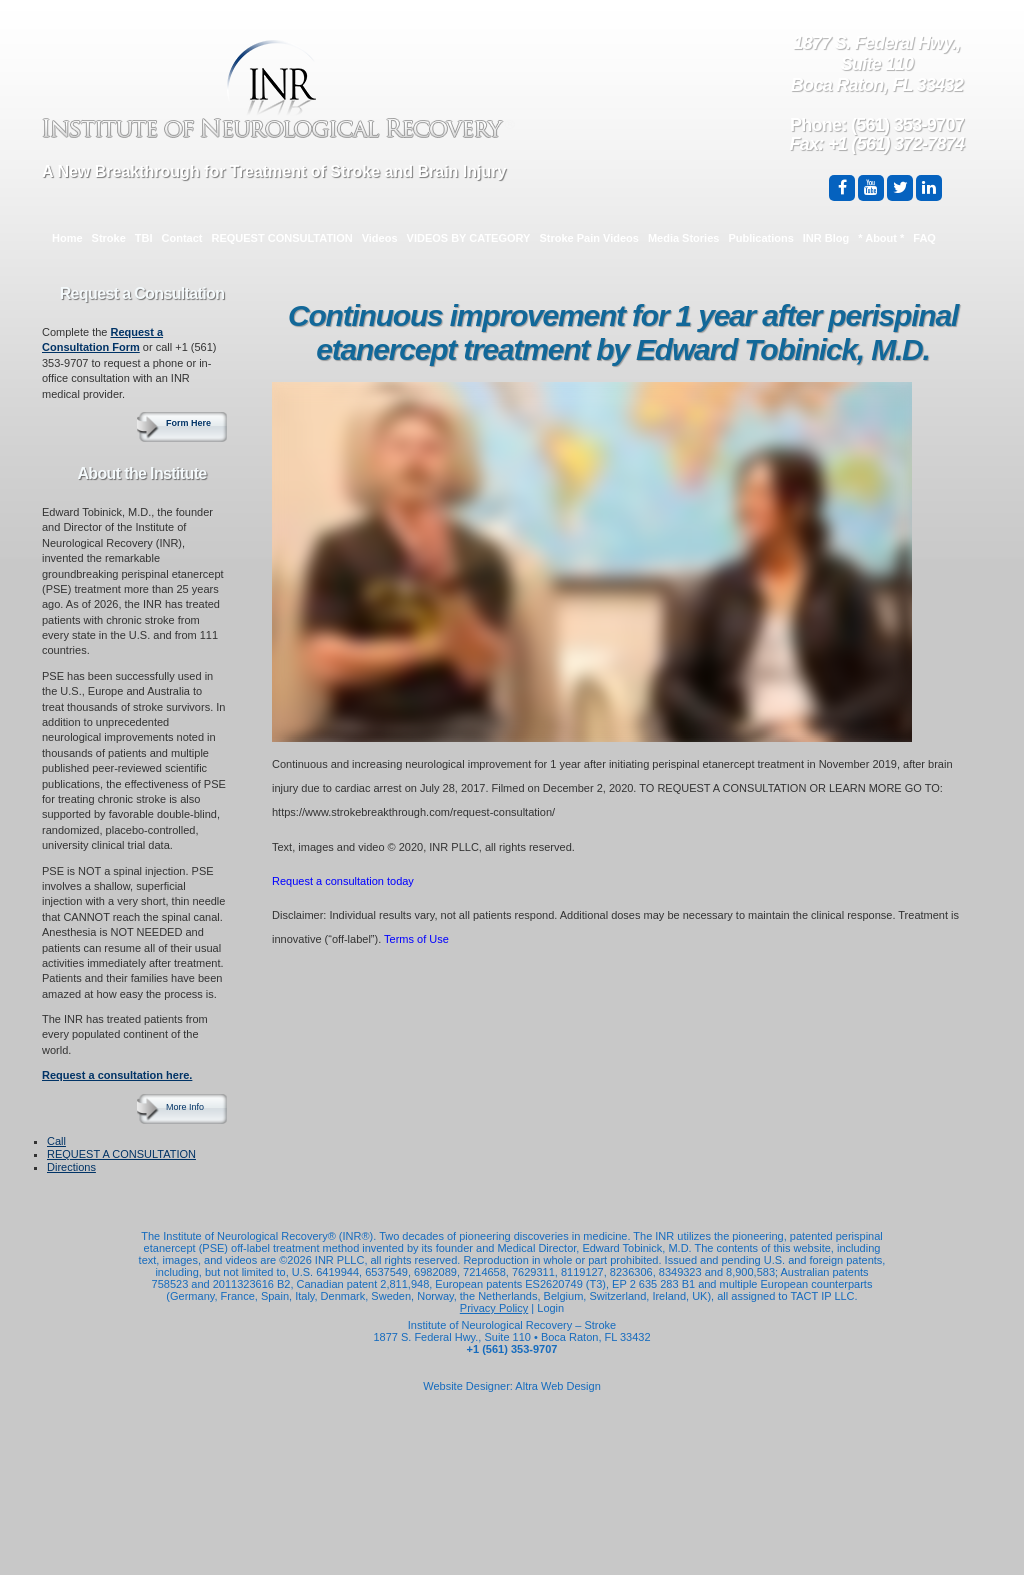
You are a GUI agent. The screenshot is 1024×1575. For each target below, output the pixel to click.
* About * (881, 238)
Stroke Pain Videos (588, 238)
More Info (185, 1107)
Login (550, 1308)
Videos (380, 238)
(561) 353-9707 (907, 125)
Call (56, 1141)
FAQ (924, 238)
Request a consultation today (343, 881)
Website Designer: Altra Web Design (512, 1386)
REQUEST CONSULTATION (282, 238)
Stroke (109, 238)
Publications (760, 238)
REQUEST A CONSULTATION (121, 1154)
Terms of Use (416, 939)
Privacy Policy (494, 1308)
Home (67, 238)
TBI (144, 238)
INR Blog (826, 238)
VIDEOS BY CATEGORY (469, 238)
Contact (182, 238)
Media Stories (684, 238)
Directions (71, 1167)
